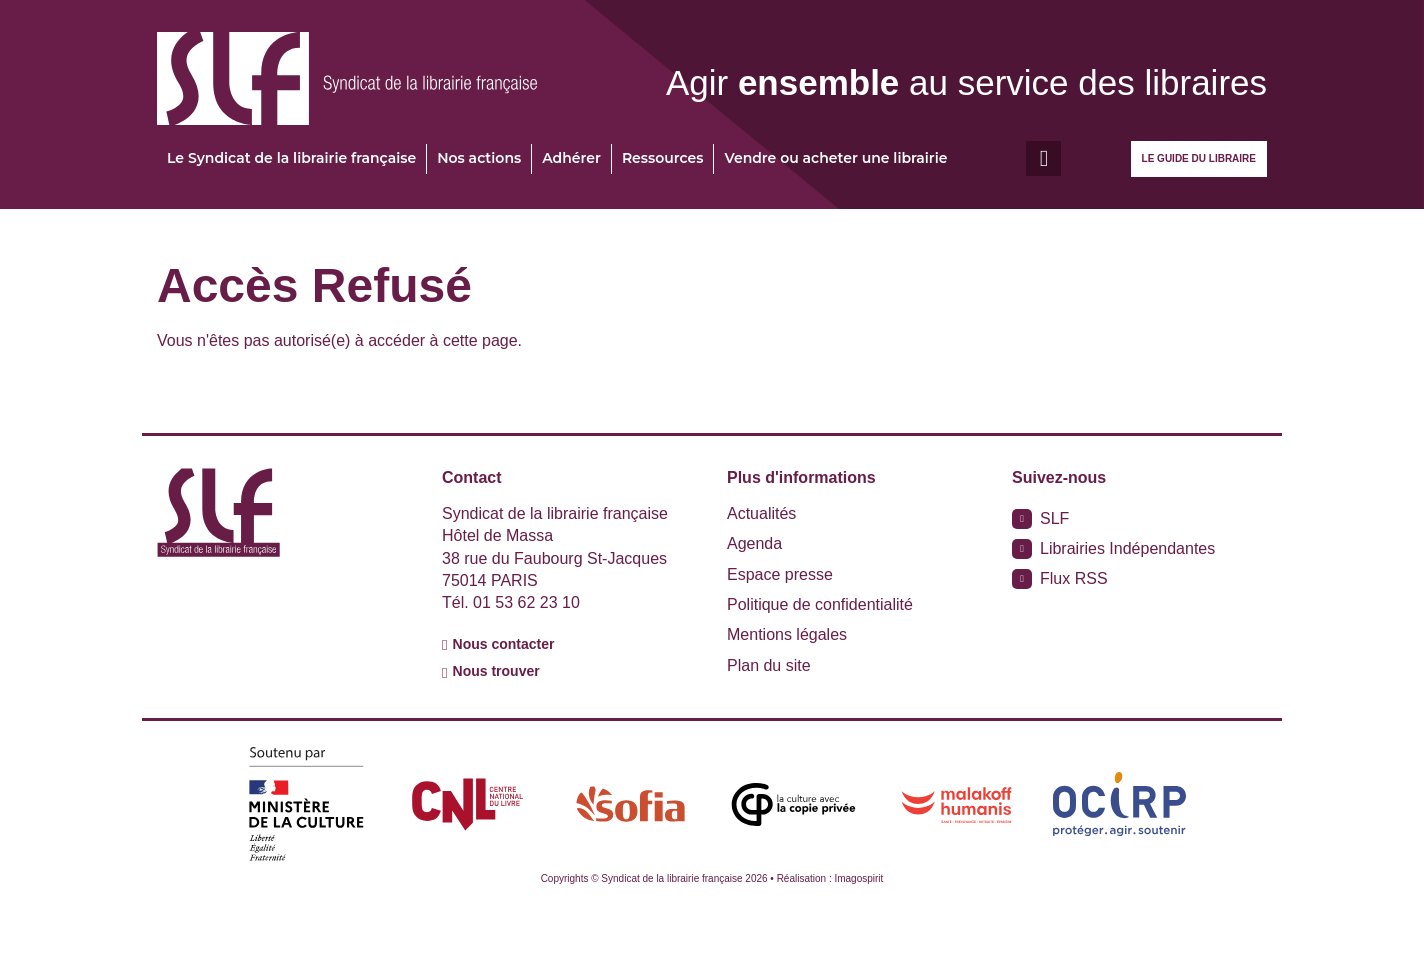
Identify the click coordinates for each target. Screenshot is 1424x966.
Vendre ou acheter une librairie (835, 158)
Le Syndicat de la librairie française (291, 158)
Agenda (754, 543)
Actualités (761, 513)
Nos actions (479, 158)
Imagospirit (858, 878)
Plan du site (769, 665)
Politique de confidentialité (820, 604)
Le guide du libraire (1199, 158)
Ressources (663, 158)
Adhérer (571, 158)
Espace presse (780, 574)
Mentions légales (787, 634)
